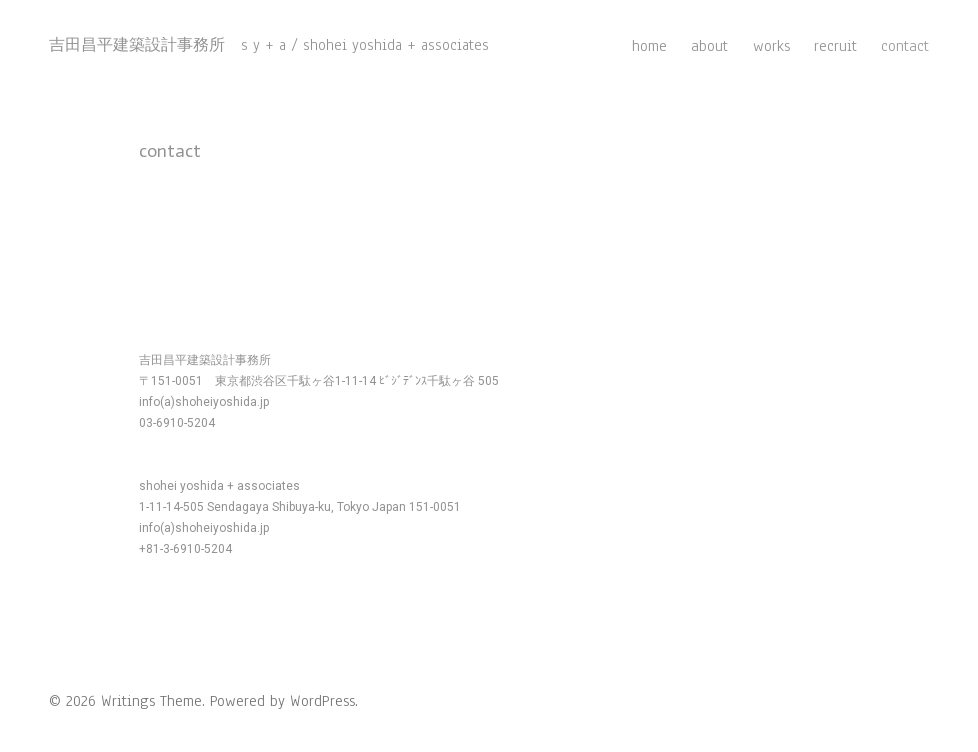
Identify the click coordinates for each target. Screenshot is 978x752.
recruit (835, 45)
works (771, 45)
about (709, 45)
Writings (128, 700)
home (649, 45)
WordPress (322, 700)
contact (905, 45)
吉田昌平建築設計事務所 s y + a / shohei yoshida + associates (269, 45)
